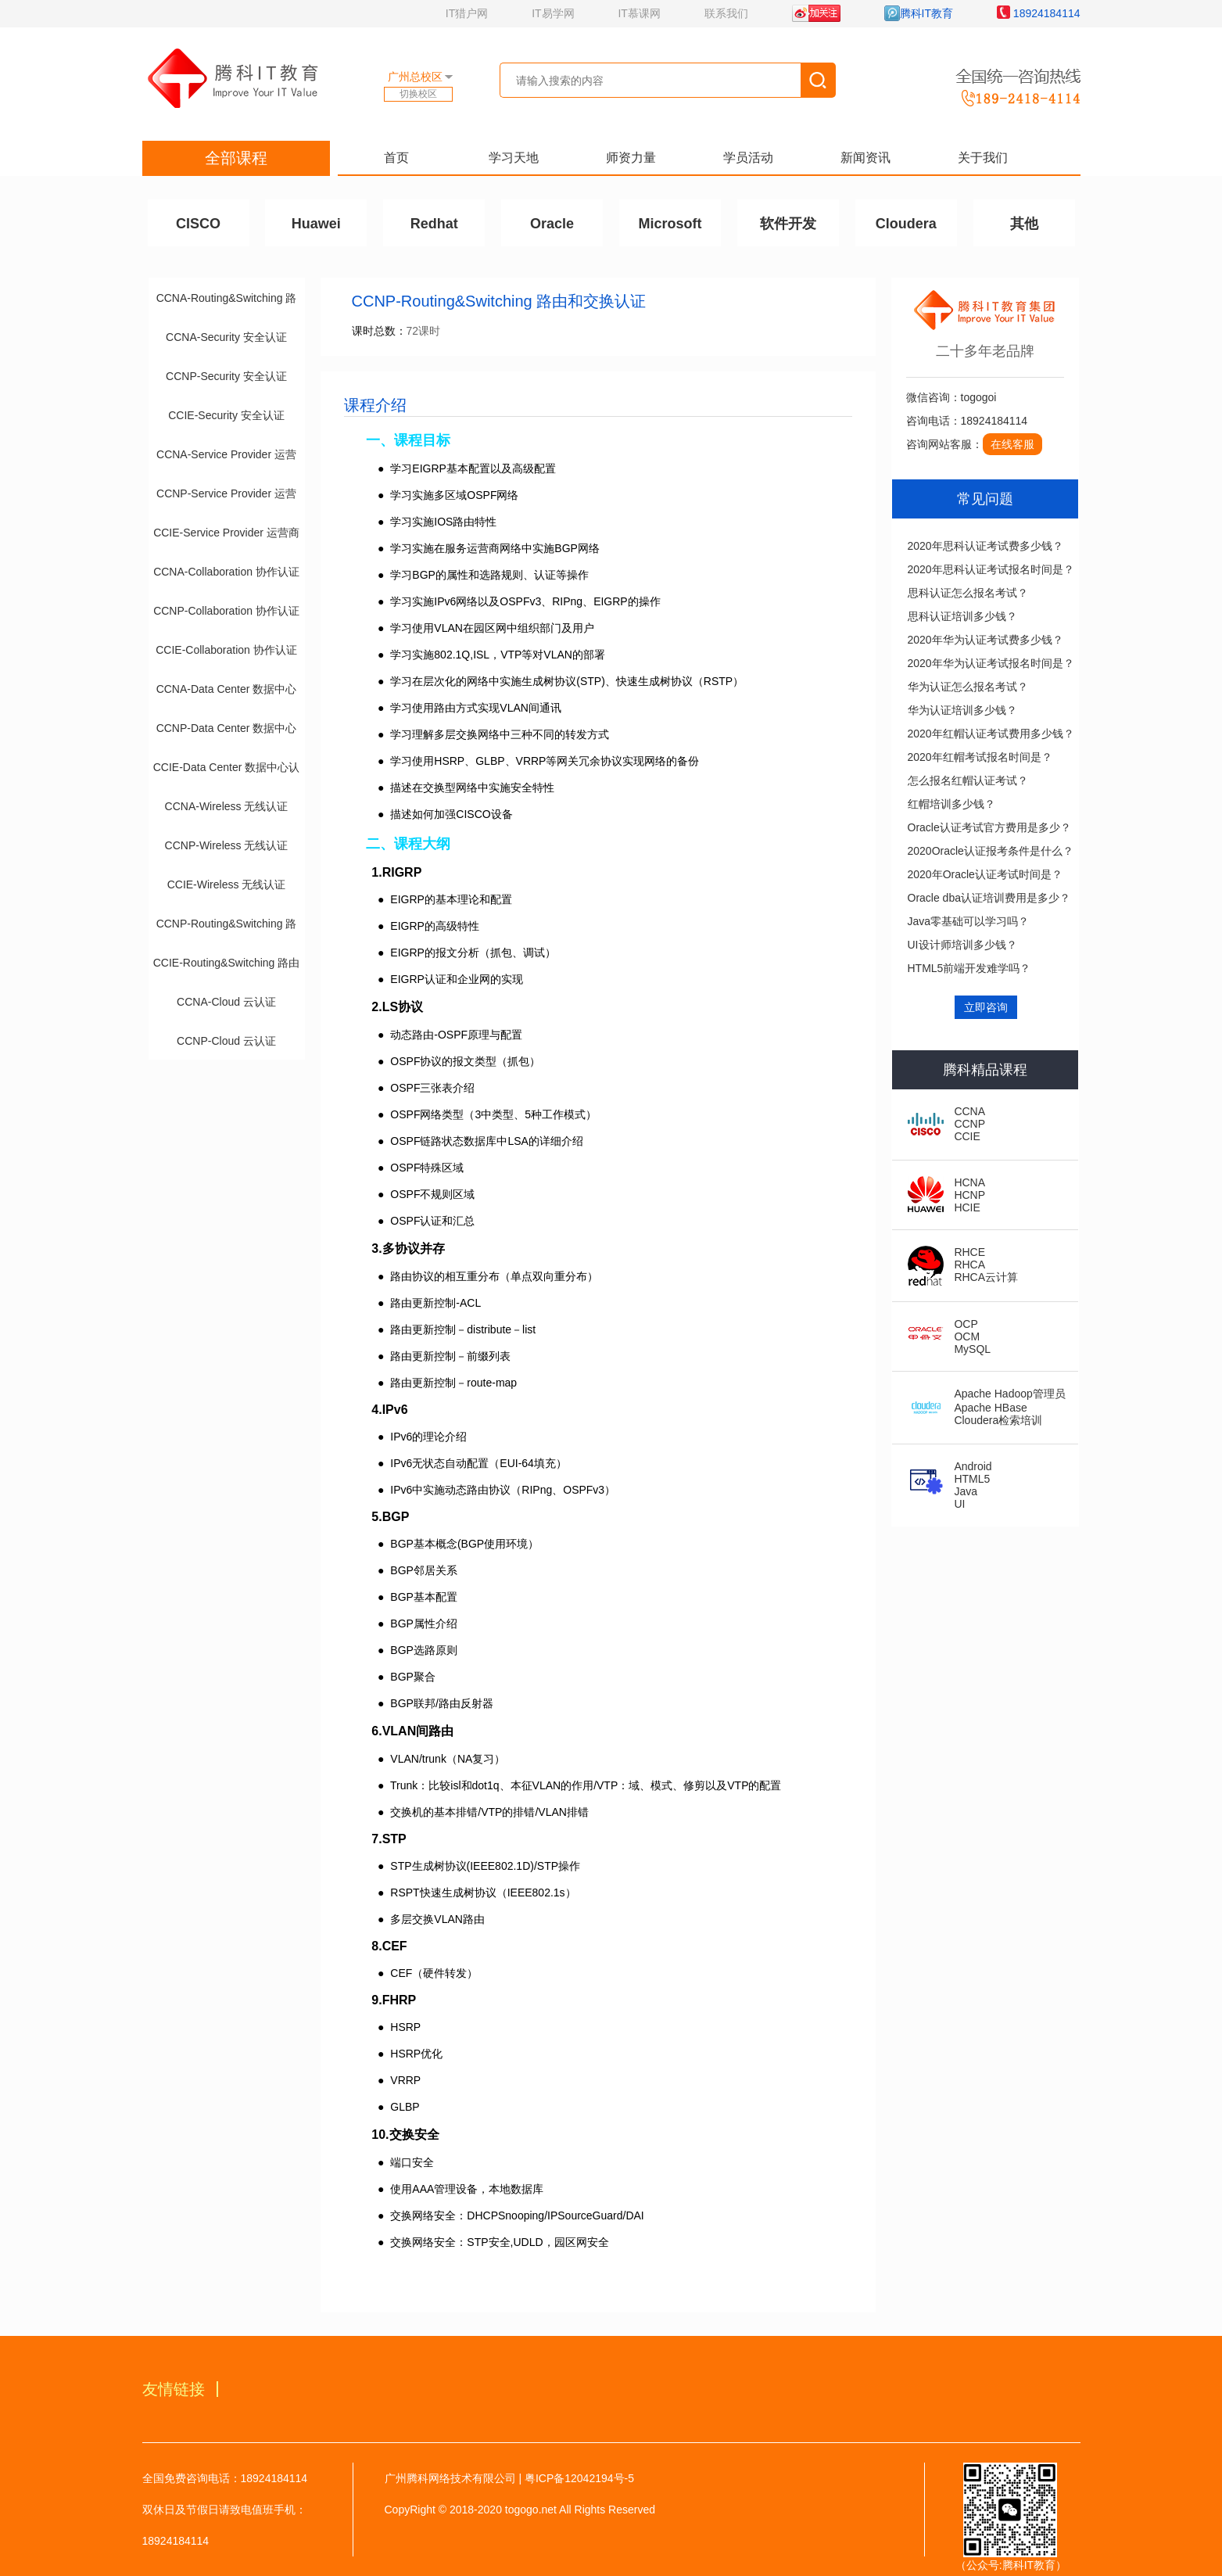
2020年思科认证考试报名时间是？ (991, 569)
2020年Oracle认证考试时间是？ (985, 874)
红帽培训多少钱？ (951, 804)
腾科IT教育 (918, 13)
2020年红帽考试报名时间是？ (980, 757)
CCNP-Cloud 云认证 (226, 1041)
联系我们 (726, 13)
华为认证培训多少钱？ (962, 710)
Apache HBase (990, 1407)
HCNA (969, 1182)
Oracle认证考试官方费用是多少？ (989, 827)
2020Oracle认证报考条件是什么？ (990, 851)
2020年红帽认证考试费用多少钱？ (991, 733)
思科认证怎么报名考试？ (968, 593)
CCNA (969, 1111)
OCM (967, 1336)
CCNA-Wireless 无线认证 (226, 806)
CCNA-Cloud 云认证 (226, 1002)
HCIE (967, 1207)
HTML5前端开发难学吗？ (969, 968)
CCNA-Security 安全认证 (226, 337)
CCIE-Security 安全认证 (226, 415)
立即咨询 (986, 1007)
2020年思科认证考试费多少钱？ (985, 546)
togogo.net (531, 2509)
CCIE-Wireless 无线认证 (226, 884)
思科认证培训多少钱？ (962, 616)
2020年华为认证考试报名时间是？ (991, 663)
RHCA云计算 (986, 1277)
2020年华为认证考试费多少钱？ (985, 639)
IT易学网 (553, 13)
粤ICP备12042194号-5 (579, 2478)
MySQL (972, 1349)
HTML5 (972, 1479)
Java (965, 1491)
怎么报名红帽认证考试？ (968, 780)
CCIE (967, 1136)
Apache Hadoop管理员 (1009, 1393)
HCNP (969, 1195)
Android (972, 1466)
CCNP (969, 1124)
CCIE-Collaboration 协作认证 (226, 650)
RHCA (969, 1264)
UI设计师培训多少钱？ (962, 944)
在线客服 (1012, 444)
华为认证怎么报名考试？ (968, 686)
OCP (965, 1324)
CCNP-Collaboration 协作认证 (226, 611)
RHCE (969, 1252)
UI (959, 1504)
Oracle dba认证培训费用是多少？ (989, 898)
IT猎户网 (467, 13)
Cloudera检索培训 (998, 1420)
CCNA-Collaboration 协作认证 (226, 571)
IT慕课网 (639, 13)
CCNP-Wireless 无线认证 (226, 845)
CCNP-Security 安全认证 (226, 376)
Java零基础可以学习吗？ (969, 921)
